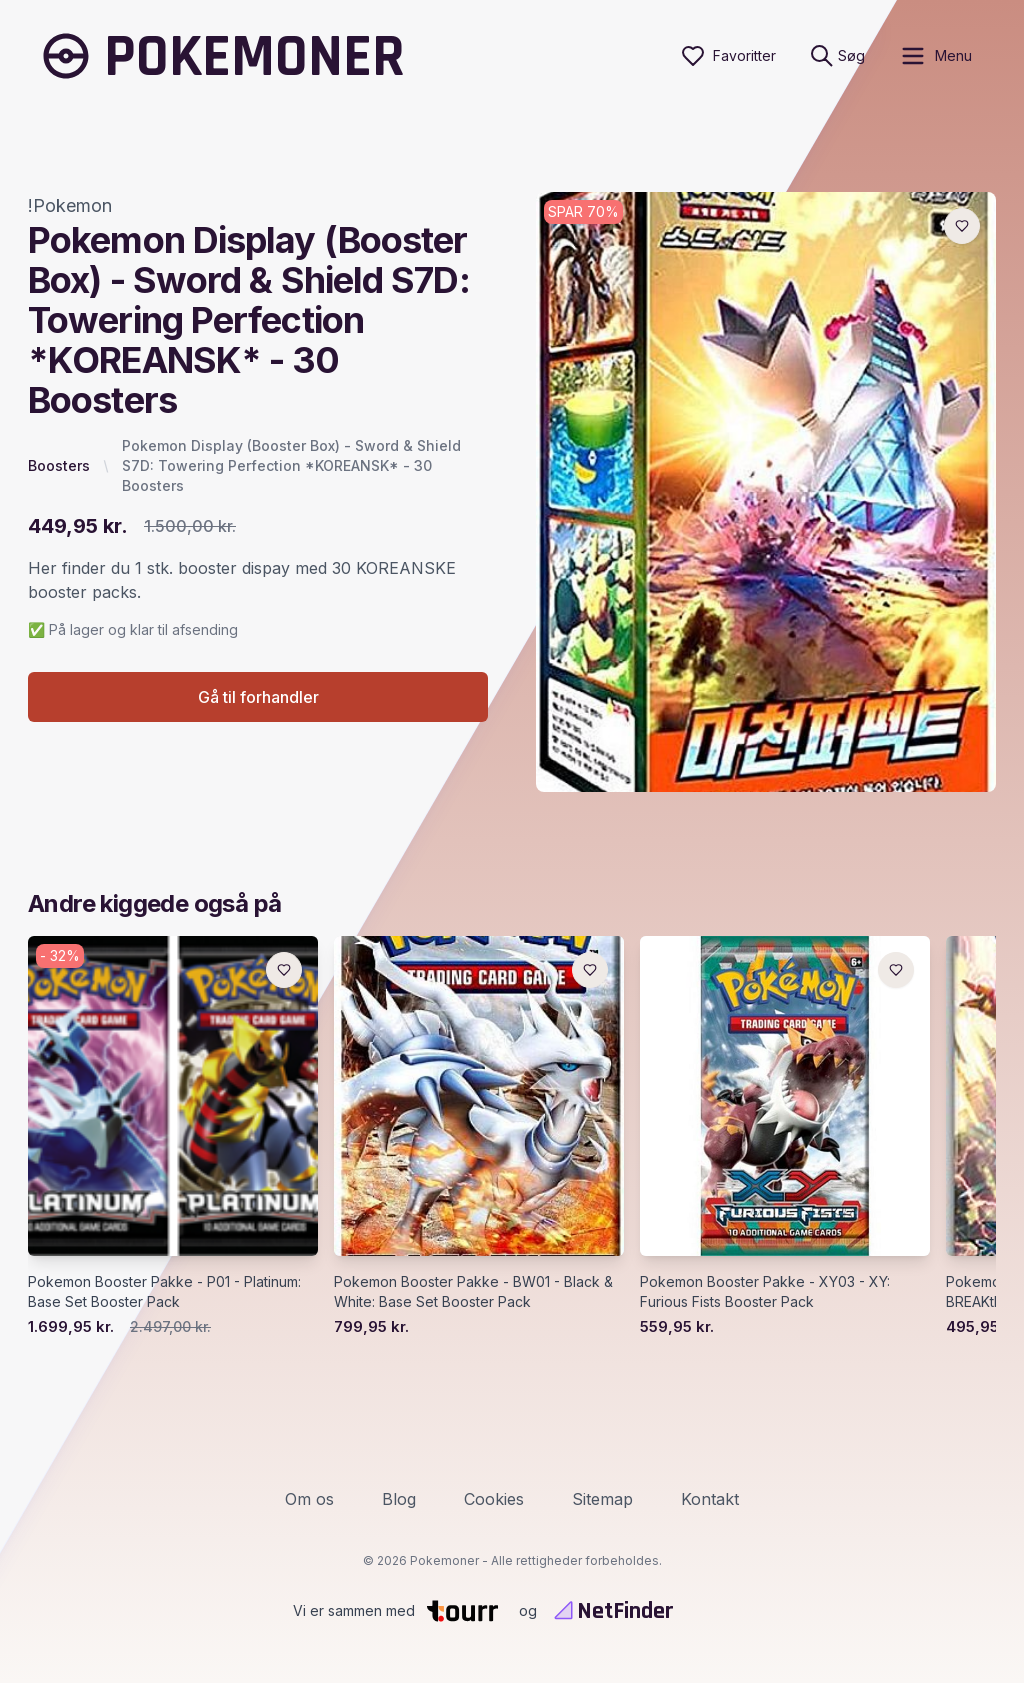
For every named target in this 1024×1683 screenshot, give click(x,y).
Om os (309, 1499)
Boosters (59, 465)
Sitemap (602, 1499)
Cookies (494, 1499)
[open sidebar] (935, 56)
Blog (399, 1499)
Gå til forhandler (258, 697)
